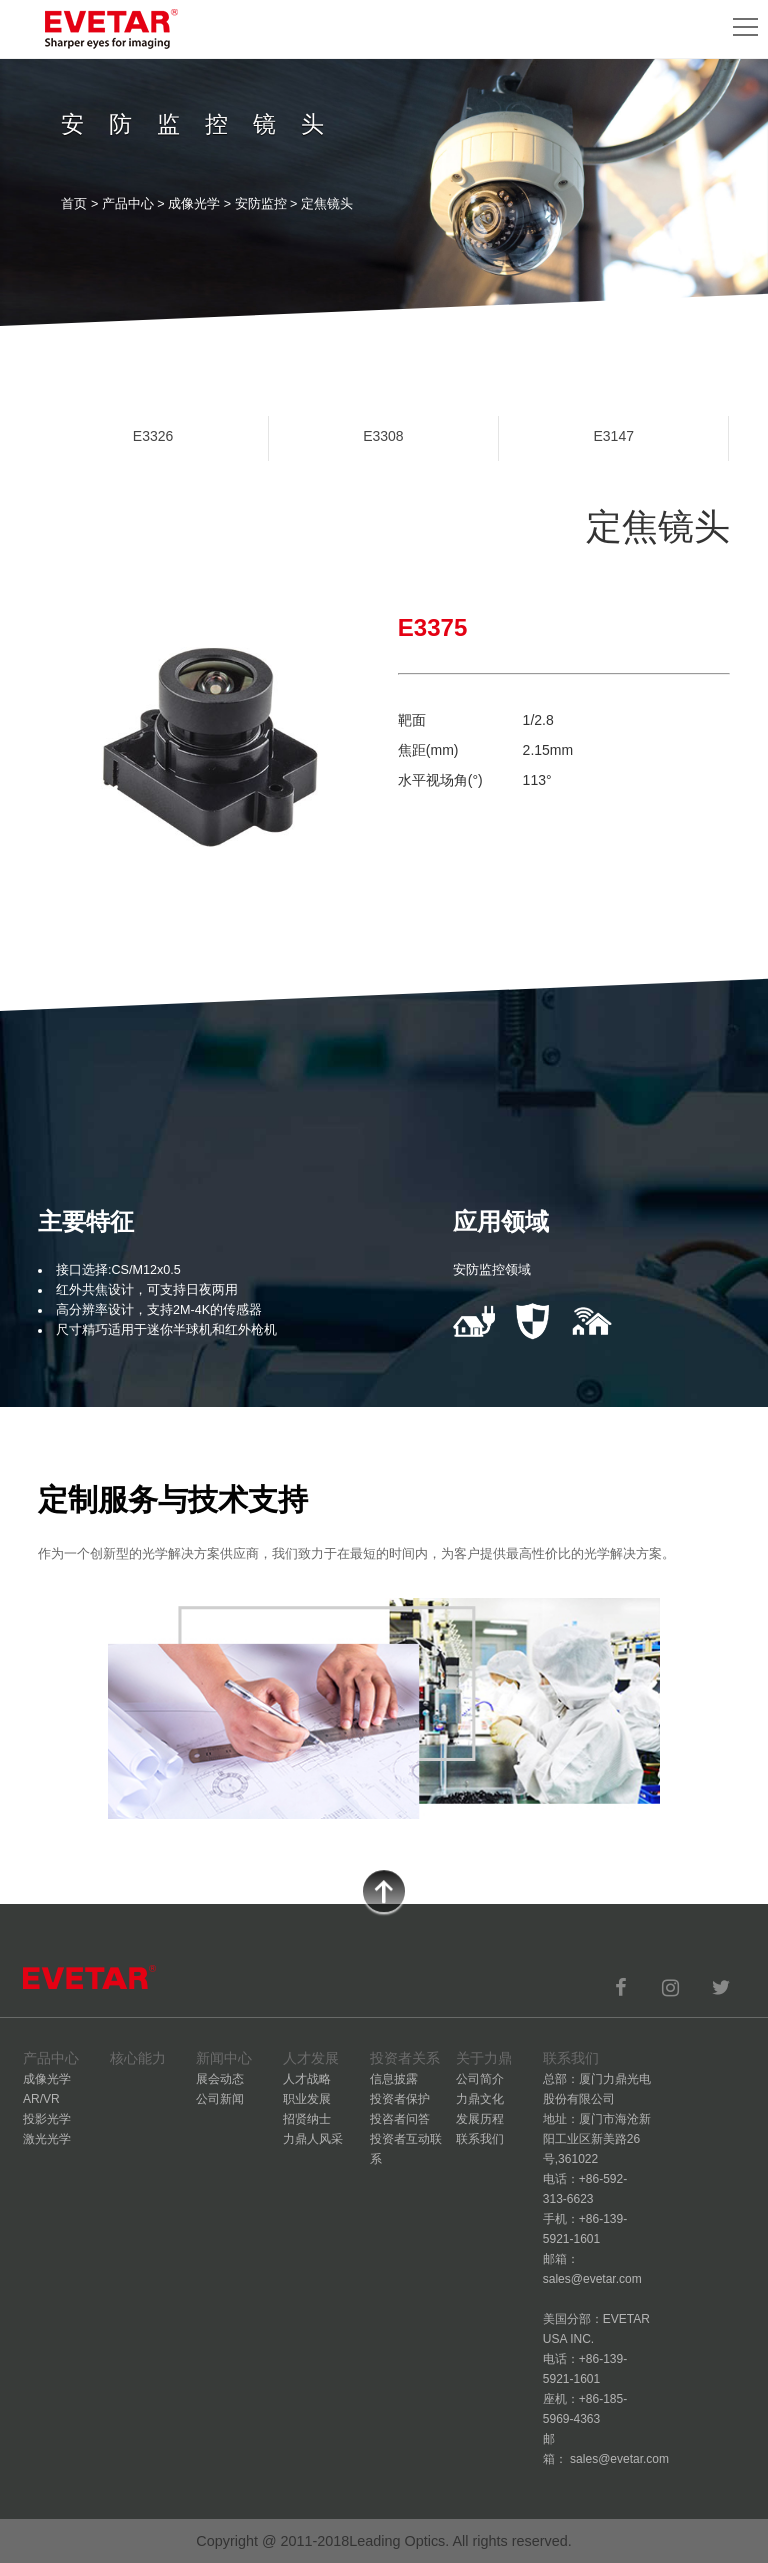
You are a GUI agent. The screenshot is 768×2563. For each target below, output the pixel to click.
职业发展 (307, 2099)
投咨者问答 (400, 2119)
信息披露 (394, 2079)
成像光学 (194, 204)
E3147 (613, 436)
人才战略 (307, 2079)
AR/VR (41, 2099)
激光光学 (47, 2139)
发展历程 (480, 2119)
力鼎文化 (480, 2099)
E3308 (383, 436)
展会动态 (220, 2079)
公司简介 (480, 2079)
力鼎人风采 (313, 2139)
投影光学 (47, 2119)
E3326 (153, 436)
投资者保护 (400, 2099)
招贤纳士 (307, 2119)
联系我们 (480, 2139)
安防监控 (261, 204)
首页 (74, 204)
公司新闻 (220, 2099)
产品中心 (128, 204)
